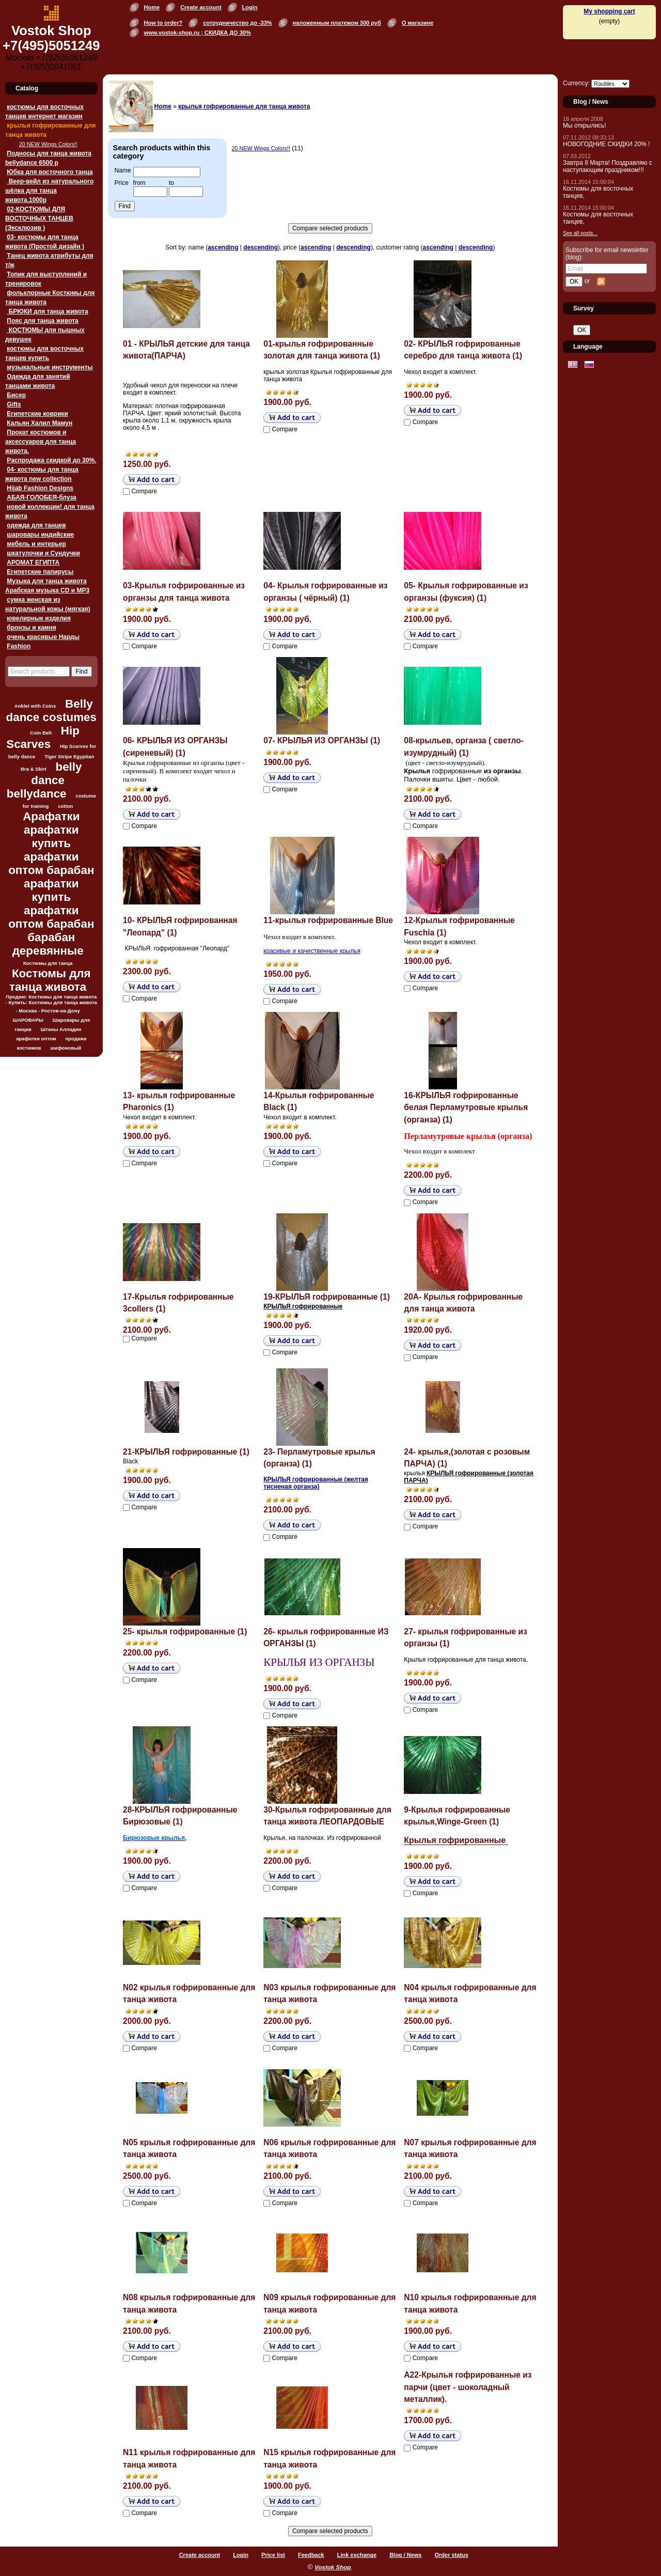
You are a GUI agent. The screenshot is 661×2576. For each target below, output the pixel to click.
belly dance (56, 773)
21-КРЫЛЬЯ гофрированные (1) (186, 1451)
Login (250, 7)
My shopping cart (609, 11)
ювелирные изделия (39, 618)
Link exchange (356, 2555)
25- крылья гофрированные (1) (185, 1631)
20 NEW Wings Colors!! (48, 144)
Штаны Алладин (61, 1029)
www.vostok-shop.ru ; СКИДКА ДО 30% (197, 32)
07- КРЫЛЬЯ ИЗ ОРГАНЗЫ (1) (321, 740)
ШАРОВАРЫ (28, 1020)
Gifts (14, 404)
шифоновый (66, 1048)
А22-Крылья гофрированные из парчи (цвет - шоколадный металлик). (467, 2386)
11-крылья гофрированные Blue (328, 920)
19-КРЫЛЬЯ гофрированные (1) (326, 1296)
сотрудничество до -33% (237, 23)
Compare (143, 491)
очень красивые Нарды (43, 637)
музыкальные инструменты (49, 367)
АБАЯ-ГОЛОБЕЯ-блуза (41, 497)
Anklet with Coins (35, 706)
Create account (200, 7)
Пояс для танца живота (42, 320)
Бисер (16, 395)
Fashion (18, 646)
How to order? (163, 23)
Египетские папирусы (40, 571)
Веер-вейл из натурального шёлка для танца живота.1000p (49, 191)
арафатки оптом (36, 1038)
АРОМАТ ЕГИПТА (33, 562)
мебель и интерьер (36, 544)
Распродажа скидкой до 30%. (51, 460)
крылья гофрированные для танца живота (244, 106)
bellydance (37, 793)
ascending (223, 247)
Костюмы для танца (47, 963)
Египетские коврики (37, 413)
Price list (273, 2555)
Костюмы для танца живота (50, 980)
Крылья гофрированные (456, 1840)
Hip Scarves (43, 737)
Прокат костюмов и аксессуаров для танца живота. (40, 442)
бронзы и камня (31, 627)
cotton (65, 806)
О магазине (418, 23)
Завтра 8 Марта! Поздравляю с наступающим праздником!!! (607, 166)
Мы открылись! (584, 125)
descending (260, 247)
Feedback (311, 2555)
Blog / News (405, 2555)
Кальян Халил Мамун (39, 423)
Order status (451, 2555)
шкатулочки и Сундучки (43, 553)
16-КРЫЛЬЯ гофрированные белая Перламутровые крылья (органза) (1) (466, 1107)
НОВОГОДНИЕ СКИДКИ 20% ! (606, 144)
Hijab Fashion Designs (40, 488)
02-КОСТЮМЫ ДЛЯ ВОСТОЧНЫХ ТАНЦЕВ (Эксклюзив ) (39, 218)
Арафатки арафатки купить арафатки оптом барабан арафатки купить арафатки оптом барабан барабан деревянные (51, 883)
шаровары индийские (40, 534)
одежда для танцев (36, 525)
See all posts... (580, 233)
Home (152, 7)
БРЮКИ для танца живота (47, 311)
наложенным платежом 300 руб (337, 23)
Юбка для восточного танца (49, 172)
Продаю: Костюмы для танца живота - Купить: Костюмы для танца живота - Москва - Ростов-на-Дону (51, 1003)
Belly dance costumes (51, 710)
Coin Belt (41, 733)
